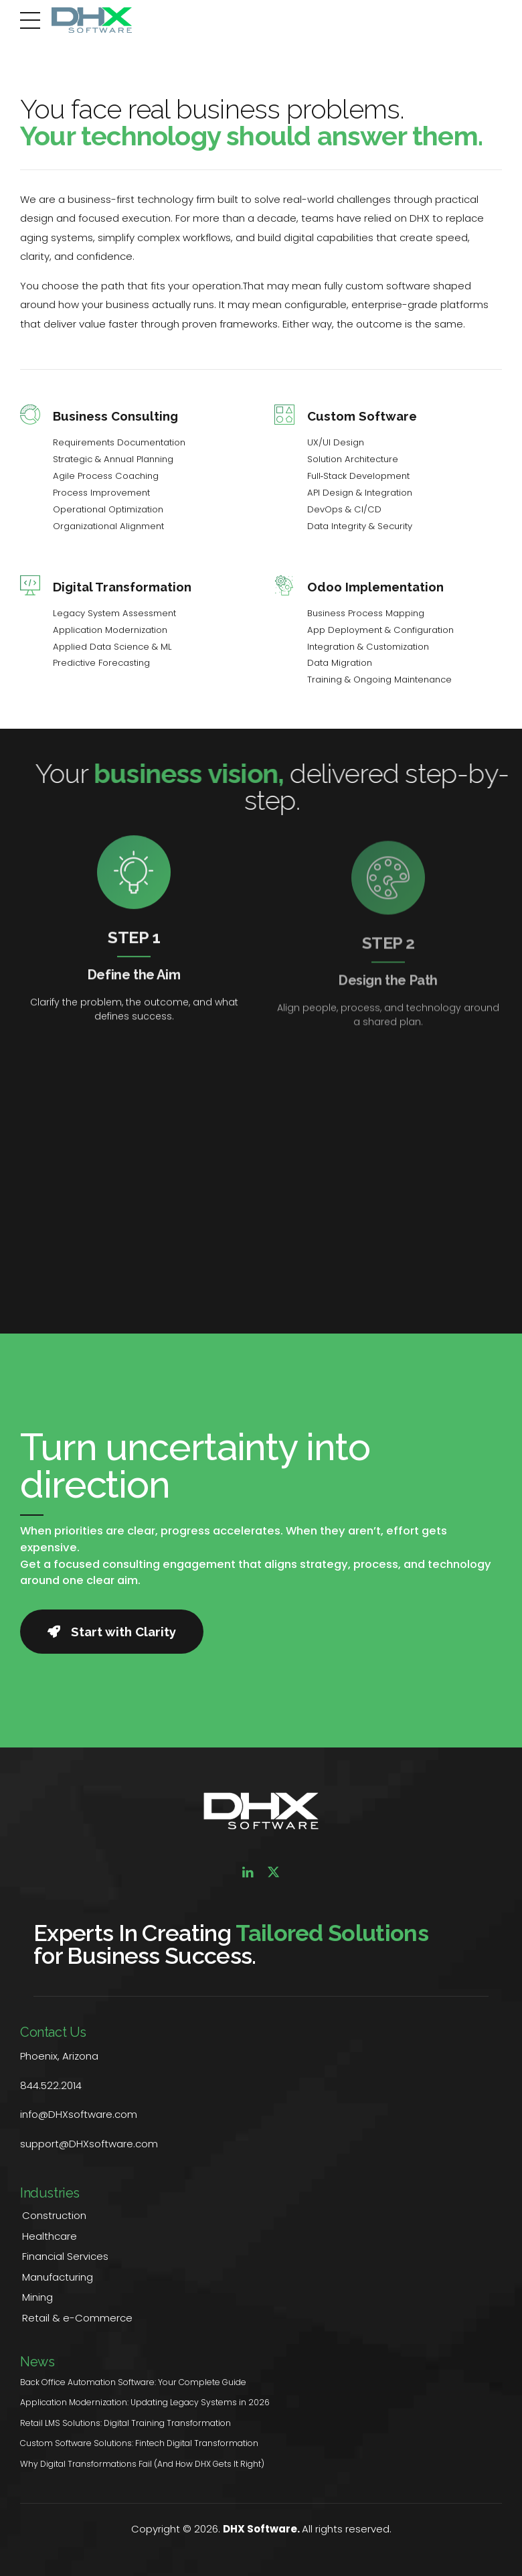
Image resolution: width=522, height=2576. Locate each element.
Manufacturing (57, 2277)
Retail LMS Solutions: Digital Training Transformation (125, 2423)
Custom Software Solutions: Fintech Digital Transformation (139, 2443)
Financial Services (65, 2256)
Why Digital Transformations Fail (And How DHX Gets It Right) (142, 2464)
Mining (37, 2297)
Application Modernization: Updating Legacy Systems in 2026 (145, 2402)
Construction (54, 2215)
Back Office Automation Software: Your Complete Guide (133, 2382)
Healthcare (49, 2236)
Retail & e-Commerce (77, 2318)
